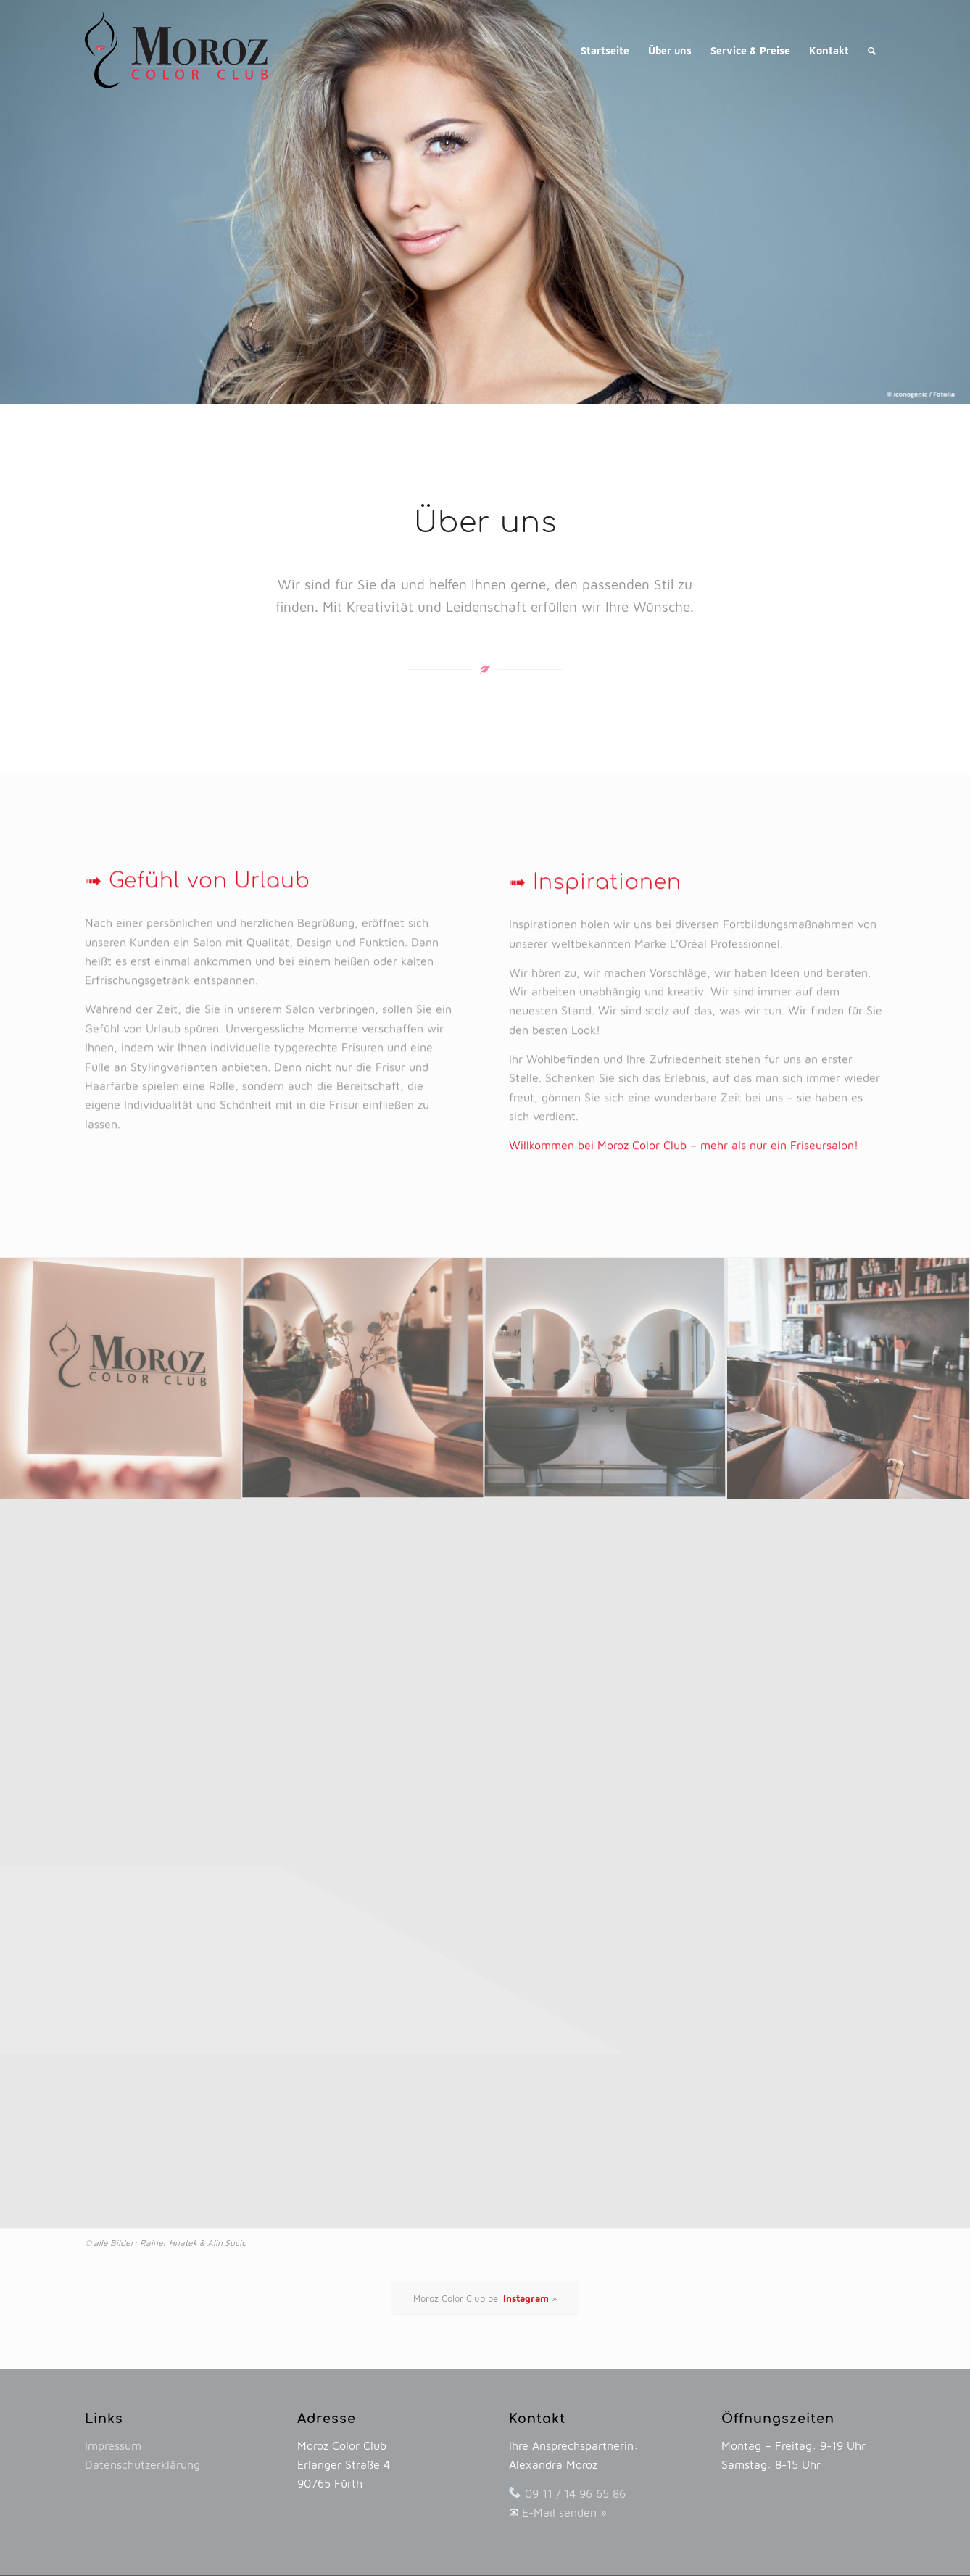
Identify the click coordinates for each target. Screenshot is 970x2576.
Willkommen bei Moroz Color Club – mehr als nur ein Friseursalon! (683, 1276)
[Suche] (871, 51)
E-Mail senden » (564, 2512)
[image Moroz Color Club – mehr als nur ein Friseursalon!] (121, 1379)
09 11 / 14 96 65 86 (575, 2493)
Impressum (113, 2445)
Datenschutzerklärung (142, 2464)
